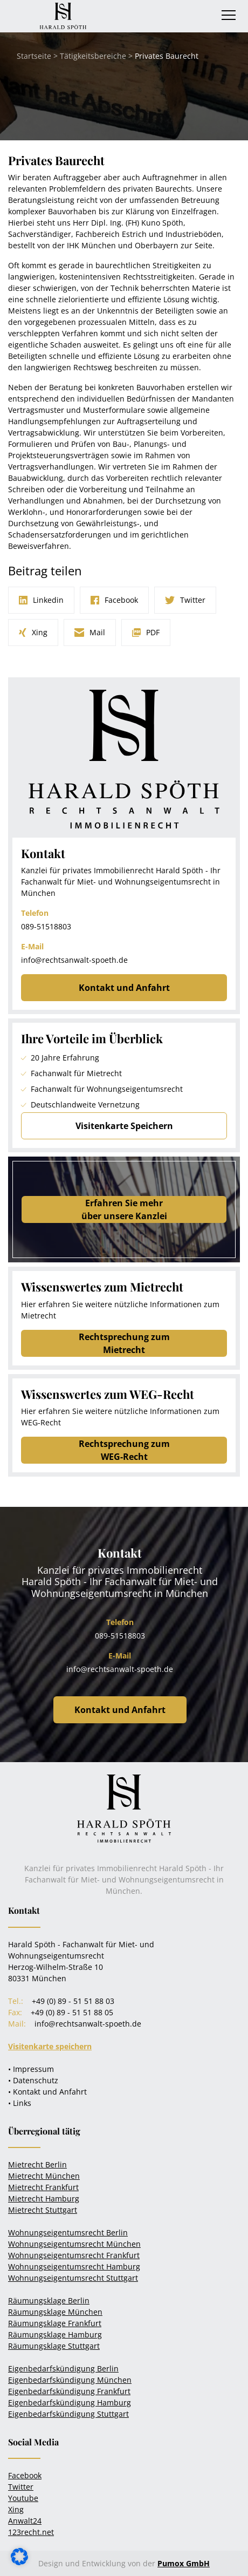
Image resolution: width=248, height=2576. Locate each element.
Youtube (23, 2498)
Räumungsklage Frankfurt (54, 2323)
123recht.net (31, 2532)
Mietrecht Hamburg (43, 2198)
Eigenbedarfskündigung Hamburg (69, 2402)
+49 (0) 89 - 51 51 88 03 (73, 2001)
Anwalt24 (25, 2521)
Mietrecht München (44, 2176)
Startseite (34, 56)
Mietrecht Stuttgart (42, 2210)
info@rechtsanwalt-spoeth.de (74, 960)
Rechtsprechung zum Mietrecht (124, 1343)
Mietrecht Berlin (37, 2164)
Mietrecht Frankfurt (43, 2187)
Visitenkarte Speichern (124, 1126)
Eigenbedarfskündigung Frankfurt (69, 2391)
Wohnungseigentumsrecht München (74, 2244)
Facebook (25, 2475)
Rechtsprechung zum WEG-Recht (124, 1450)
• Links (19, 2103)
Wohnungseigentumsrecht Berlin (68, 2232)
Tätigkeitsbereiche (93, 56)
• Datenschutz (33, 2080)
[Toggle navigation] (229, 15)
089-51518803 (46, 926)
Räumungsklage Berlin (48, 2300)
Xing (16, 2509)
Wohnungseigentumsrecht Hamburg (74, 2266)
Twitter (20, 2487)
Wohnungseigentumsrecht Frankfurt (74, 2255)
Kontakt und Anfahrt (124, 988)
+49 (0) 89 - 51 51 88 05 (72, 2012)
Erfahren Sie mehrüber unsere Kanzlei (124, 1209)
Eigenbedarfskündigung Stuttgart (68, 2414)
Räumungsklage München (55, 2312)
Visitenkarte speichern (50, 2046)
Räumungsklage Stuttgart (54, 2346)
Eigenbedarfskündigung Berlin (63, 2368)
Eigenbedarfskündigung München (70, 2380)
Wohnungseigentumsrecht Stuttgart (73, 2278)
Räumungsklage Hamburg (55, 2334)
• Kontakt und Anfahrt (47, 2091)
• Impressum (31, 2069)
